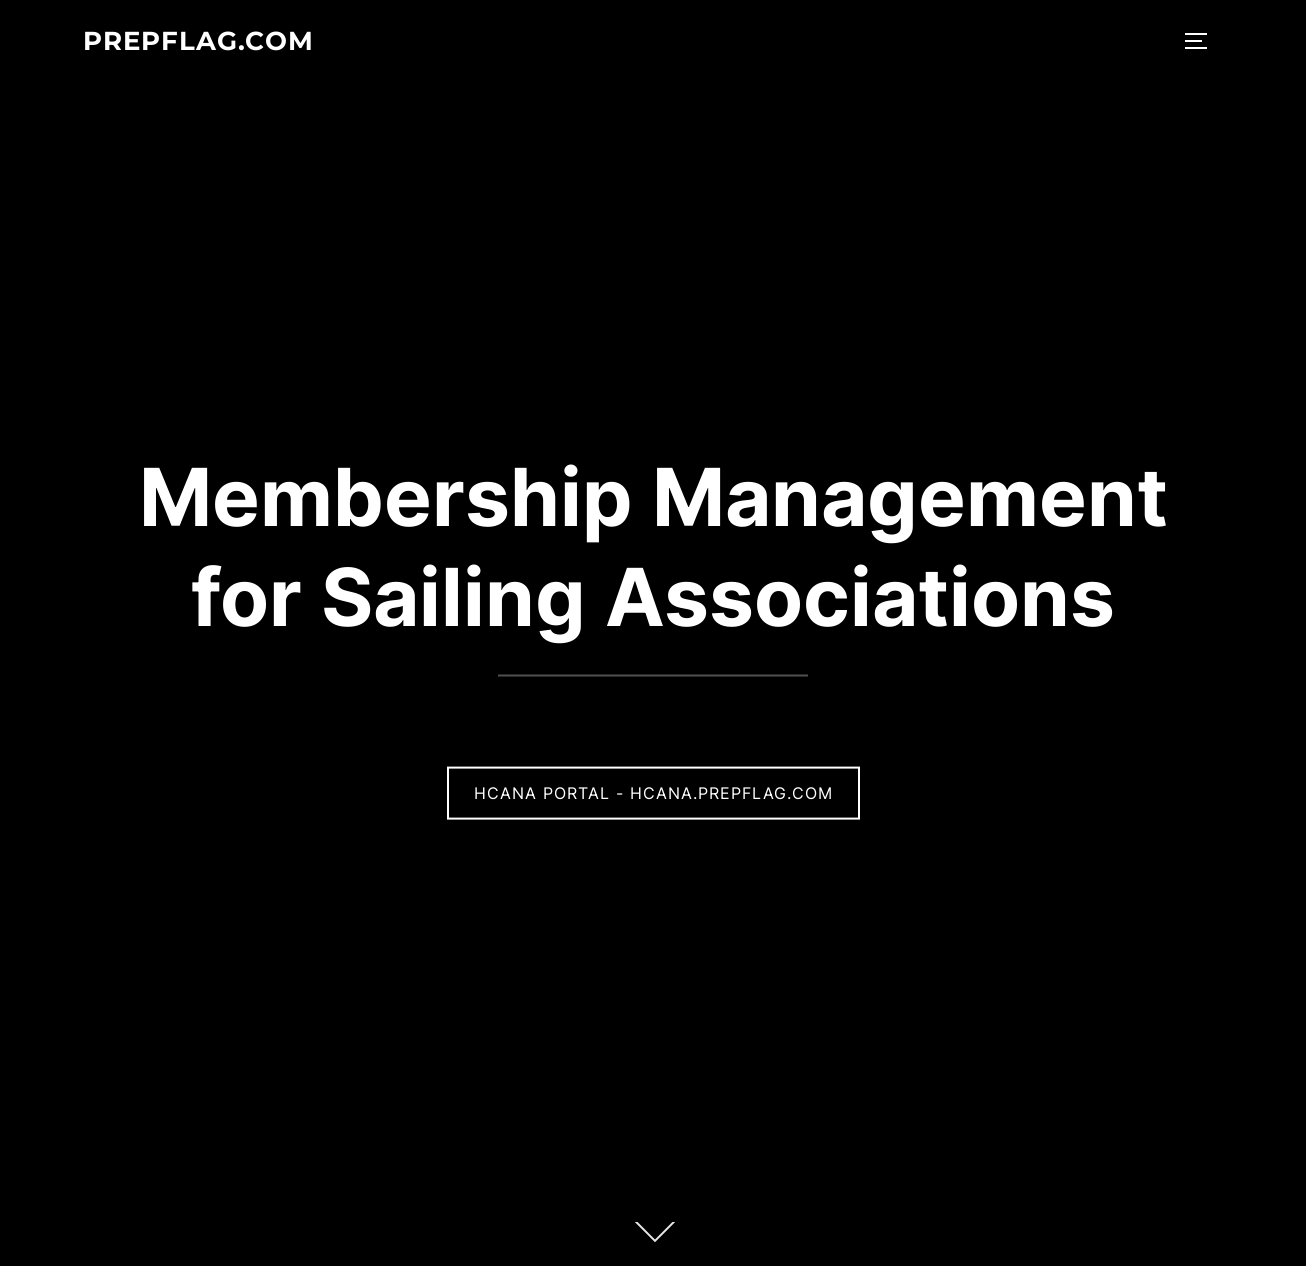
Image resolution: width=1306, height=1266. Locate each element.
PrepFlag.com (198, 41)
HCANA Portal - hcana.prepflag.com (653, 793)
